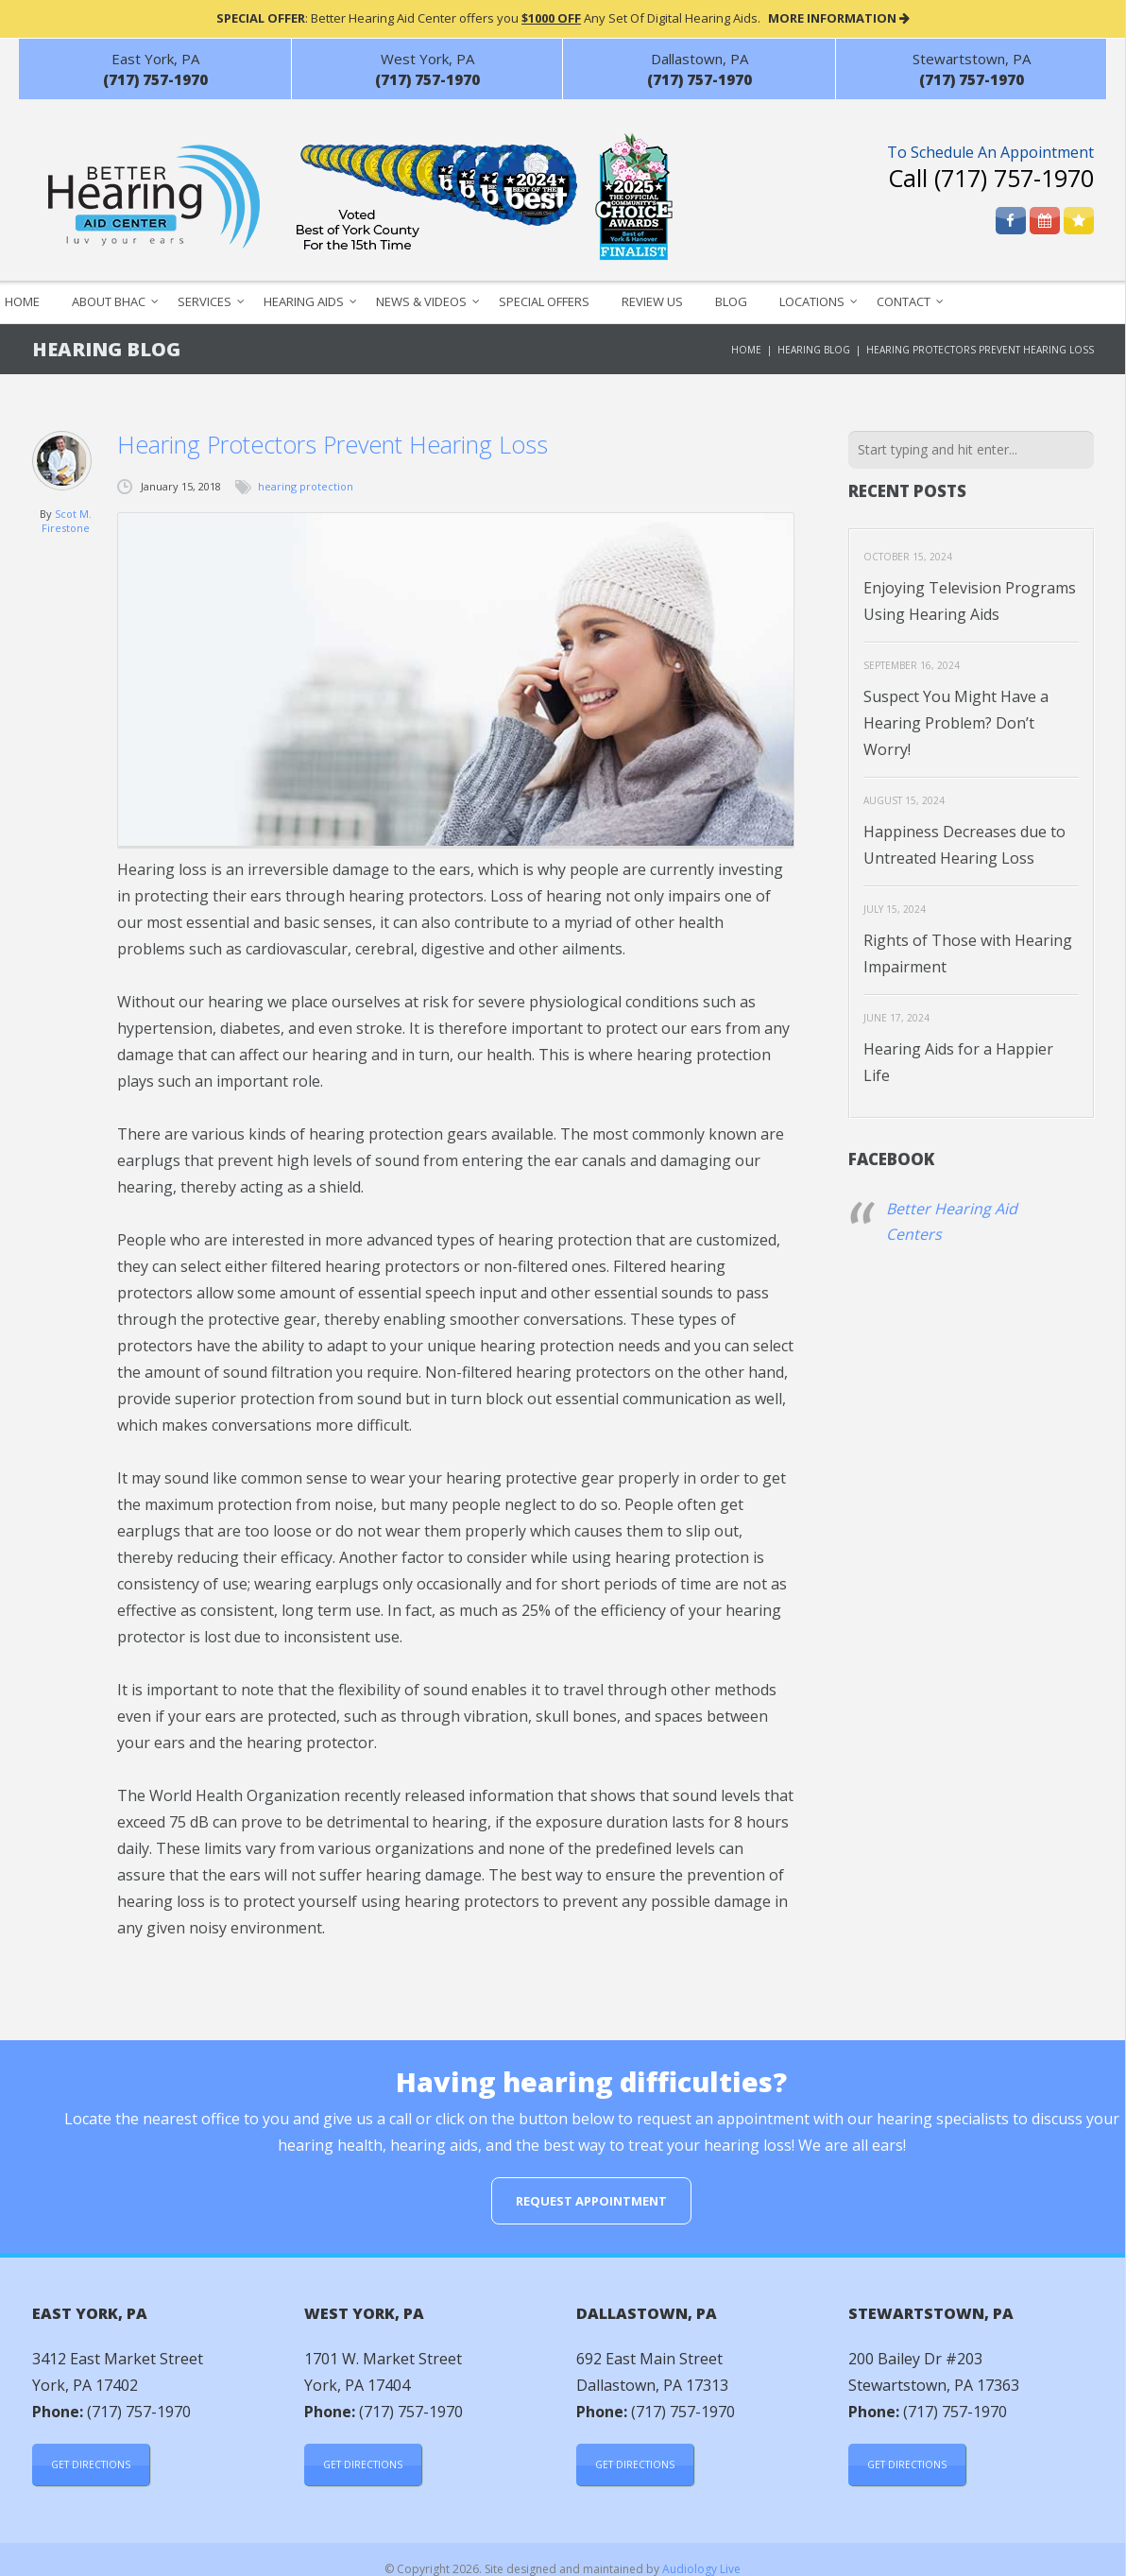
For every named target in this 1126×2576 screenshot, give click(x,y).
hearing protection (305, 486)
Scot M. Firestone (67, 521)
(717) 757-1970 (1014, 178)
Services (204, 301)
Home (746, 349)
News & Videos (421, 301)
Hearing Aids (304, 301)
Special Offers (544, 301)
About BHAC (108, 301)
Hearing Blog (813, 349)
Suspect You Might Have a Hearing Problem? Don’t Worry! (956, 723)
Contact (903, 301)
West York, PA (427, 58)
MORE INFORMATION (839, 17)
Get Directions (90, 2464)
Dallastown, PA (699, 58)
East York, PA (155, 58)
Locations (811, 301)
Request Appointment (591, 2200)
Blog (731, 301)
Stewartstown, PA (972, 58)
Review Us (652, 301)
